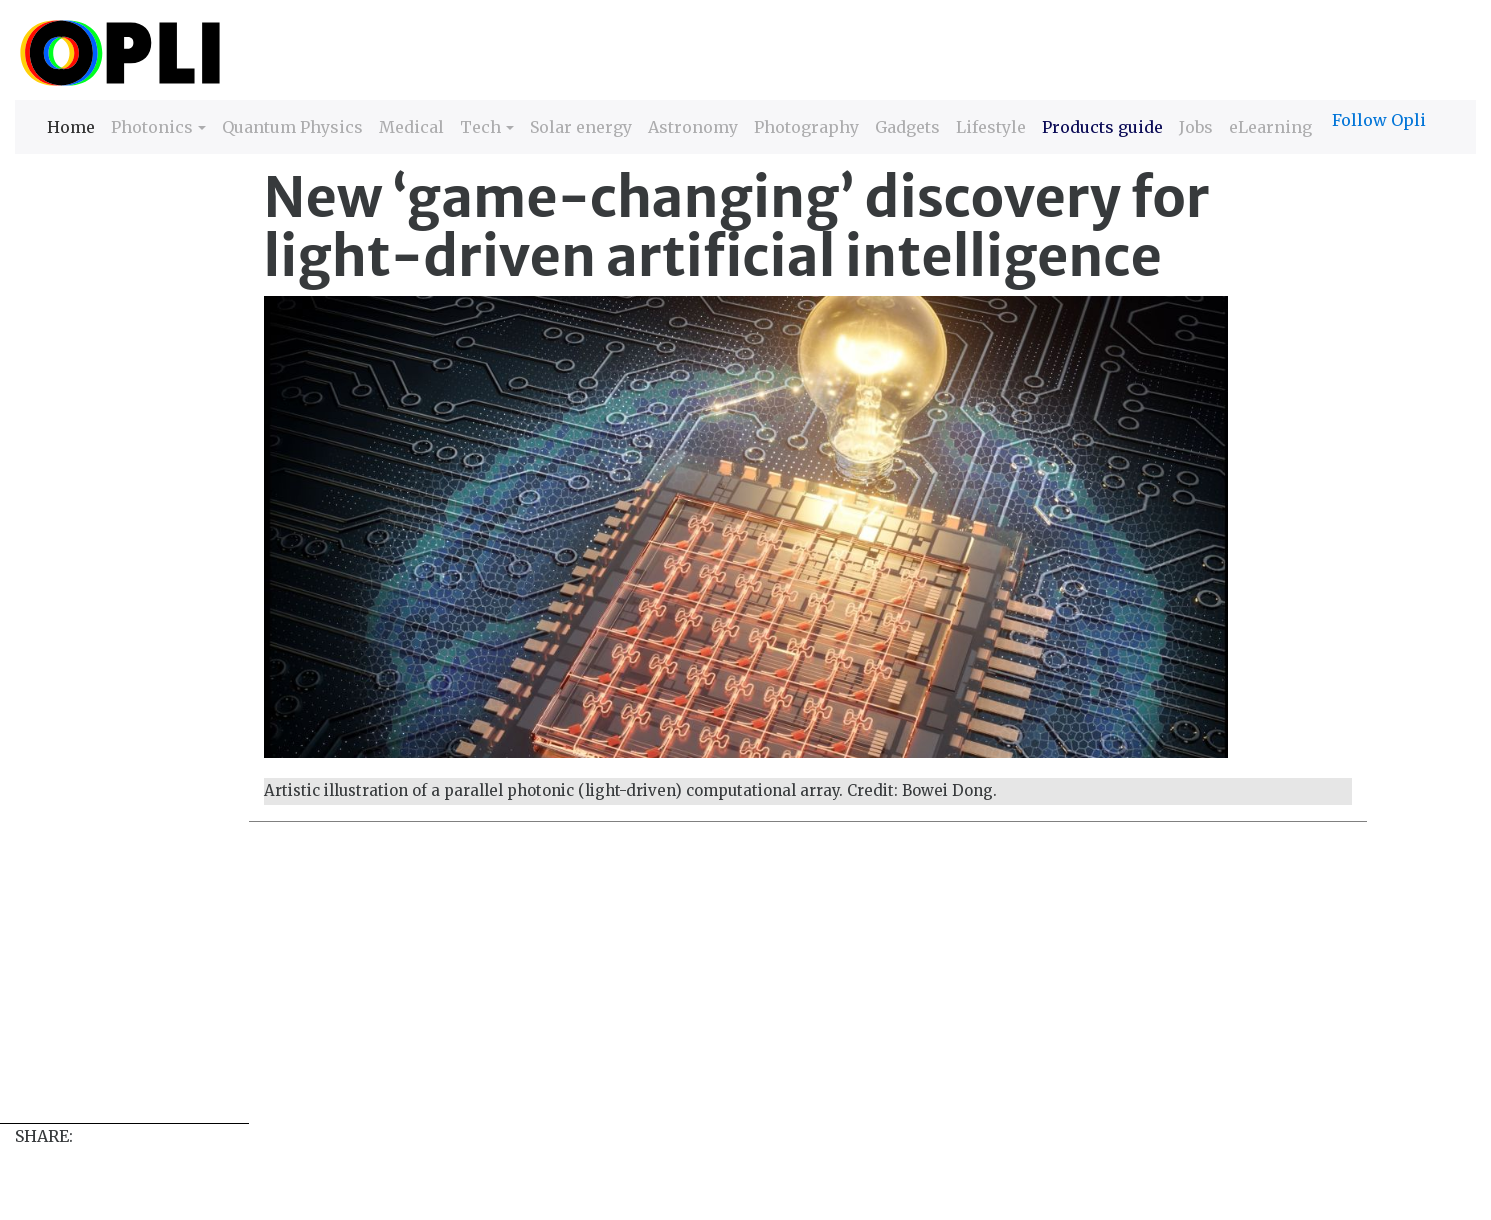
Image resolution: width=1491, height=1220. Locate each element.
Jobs (1196, 127)
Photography (806, 127)
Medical (411, 127)
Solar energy (581, 127)
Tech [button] (480, 127)
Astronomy (693, 127)
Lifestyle (991, 127)
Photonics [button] (152, 127)
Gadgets (907, 127)
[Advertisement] (615, 983)
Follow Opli (1379, 120)
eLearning (1270, 127)
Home (71, 125)
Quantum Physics (292, 127)
